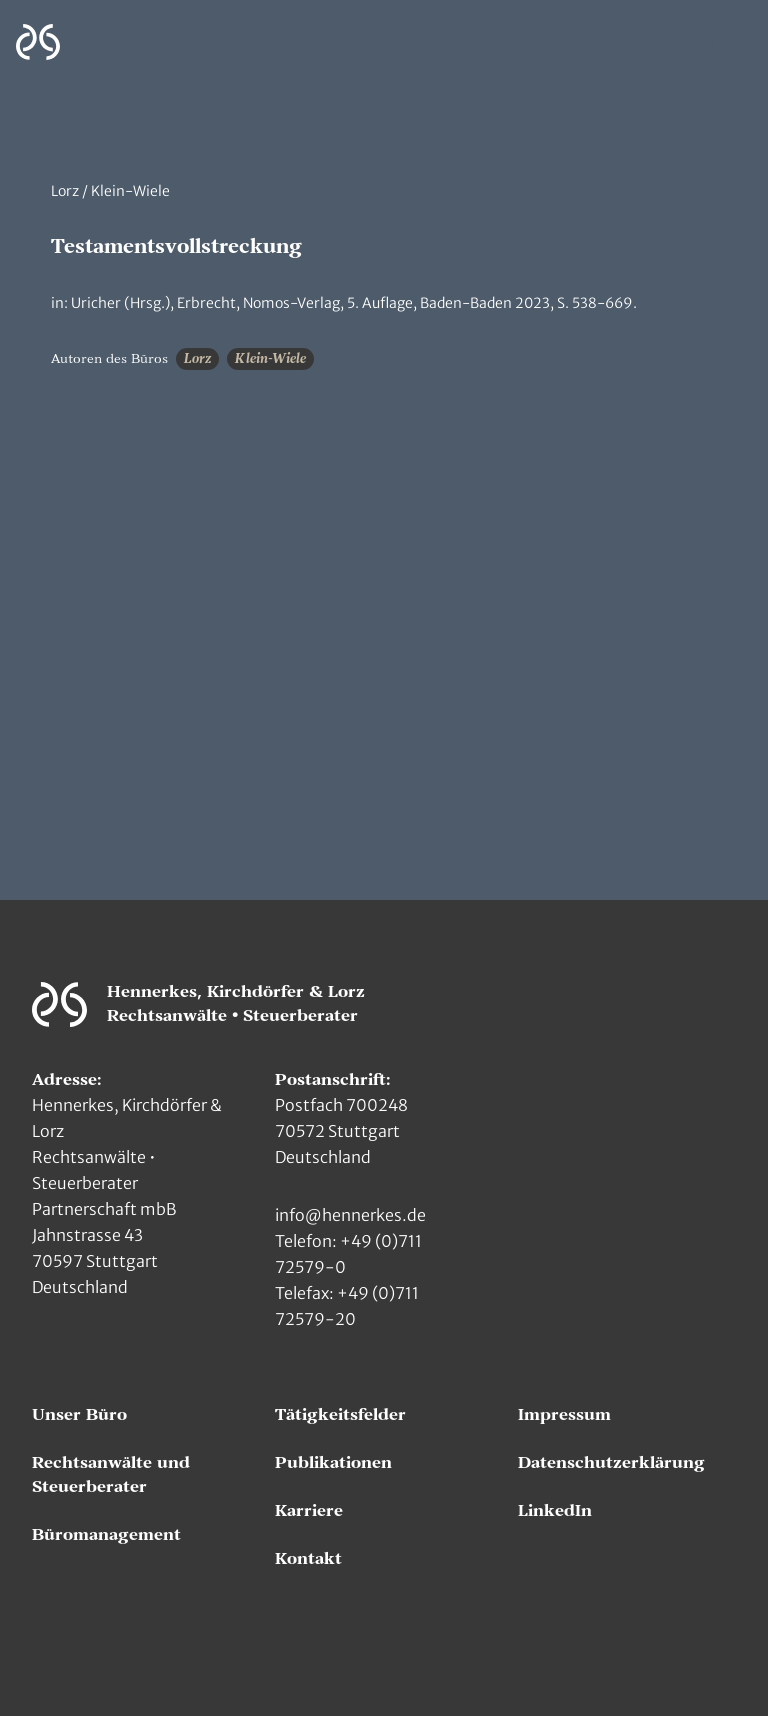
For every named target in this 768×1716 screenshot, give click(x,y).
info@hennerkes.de (350, 1215)
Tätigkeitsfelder (340, 1415)
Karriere (309, 1511)
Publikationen (333, 1463)
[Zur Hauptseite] (38, 42)
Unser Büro (79, 1415)
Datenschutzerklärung (611, 1463)
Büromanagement (106, 1535)
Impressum (564, 1415)
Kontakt (308, 1559)
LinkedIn (555, 1511)
